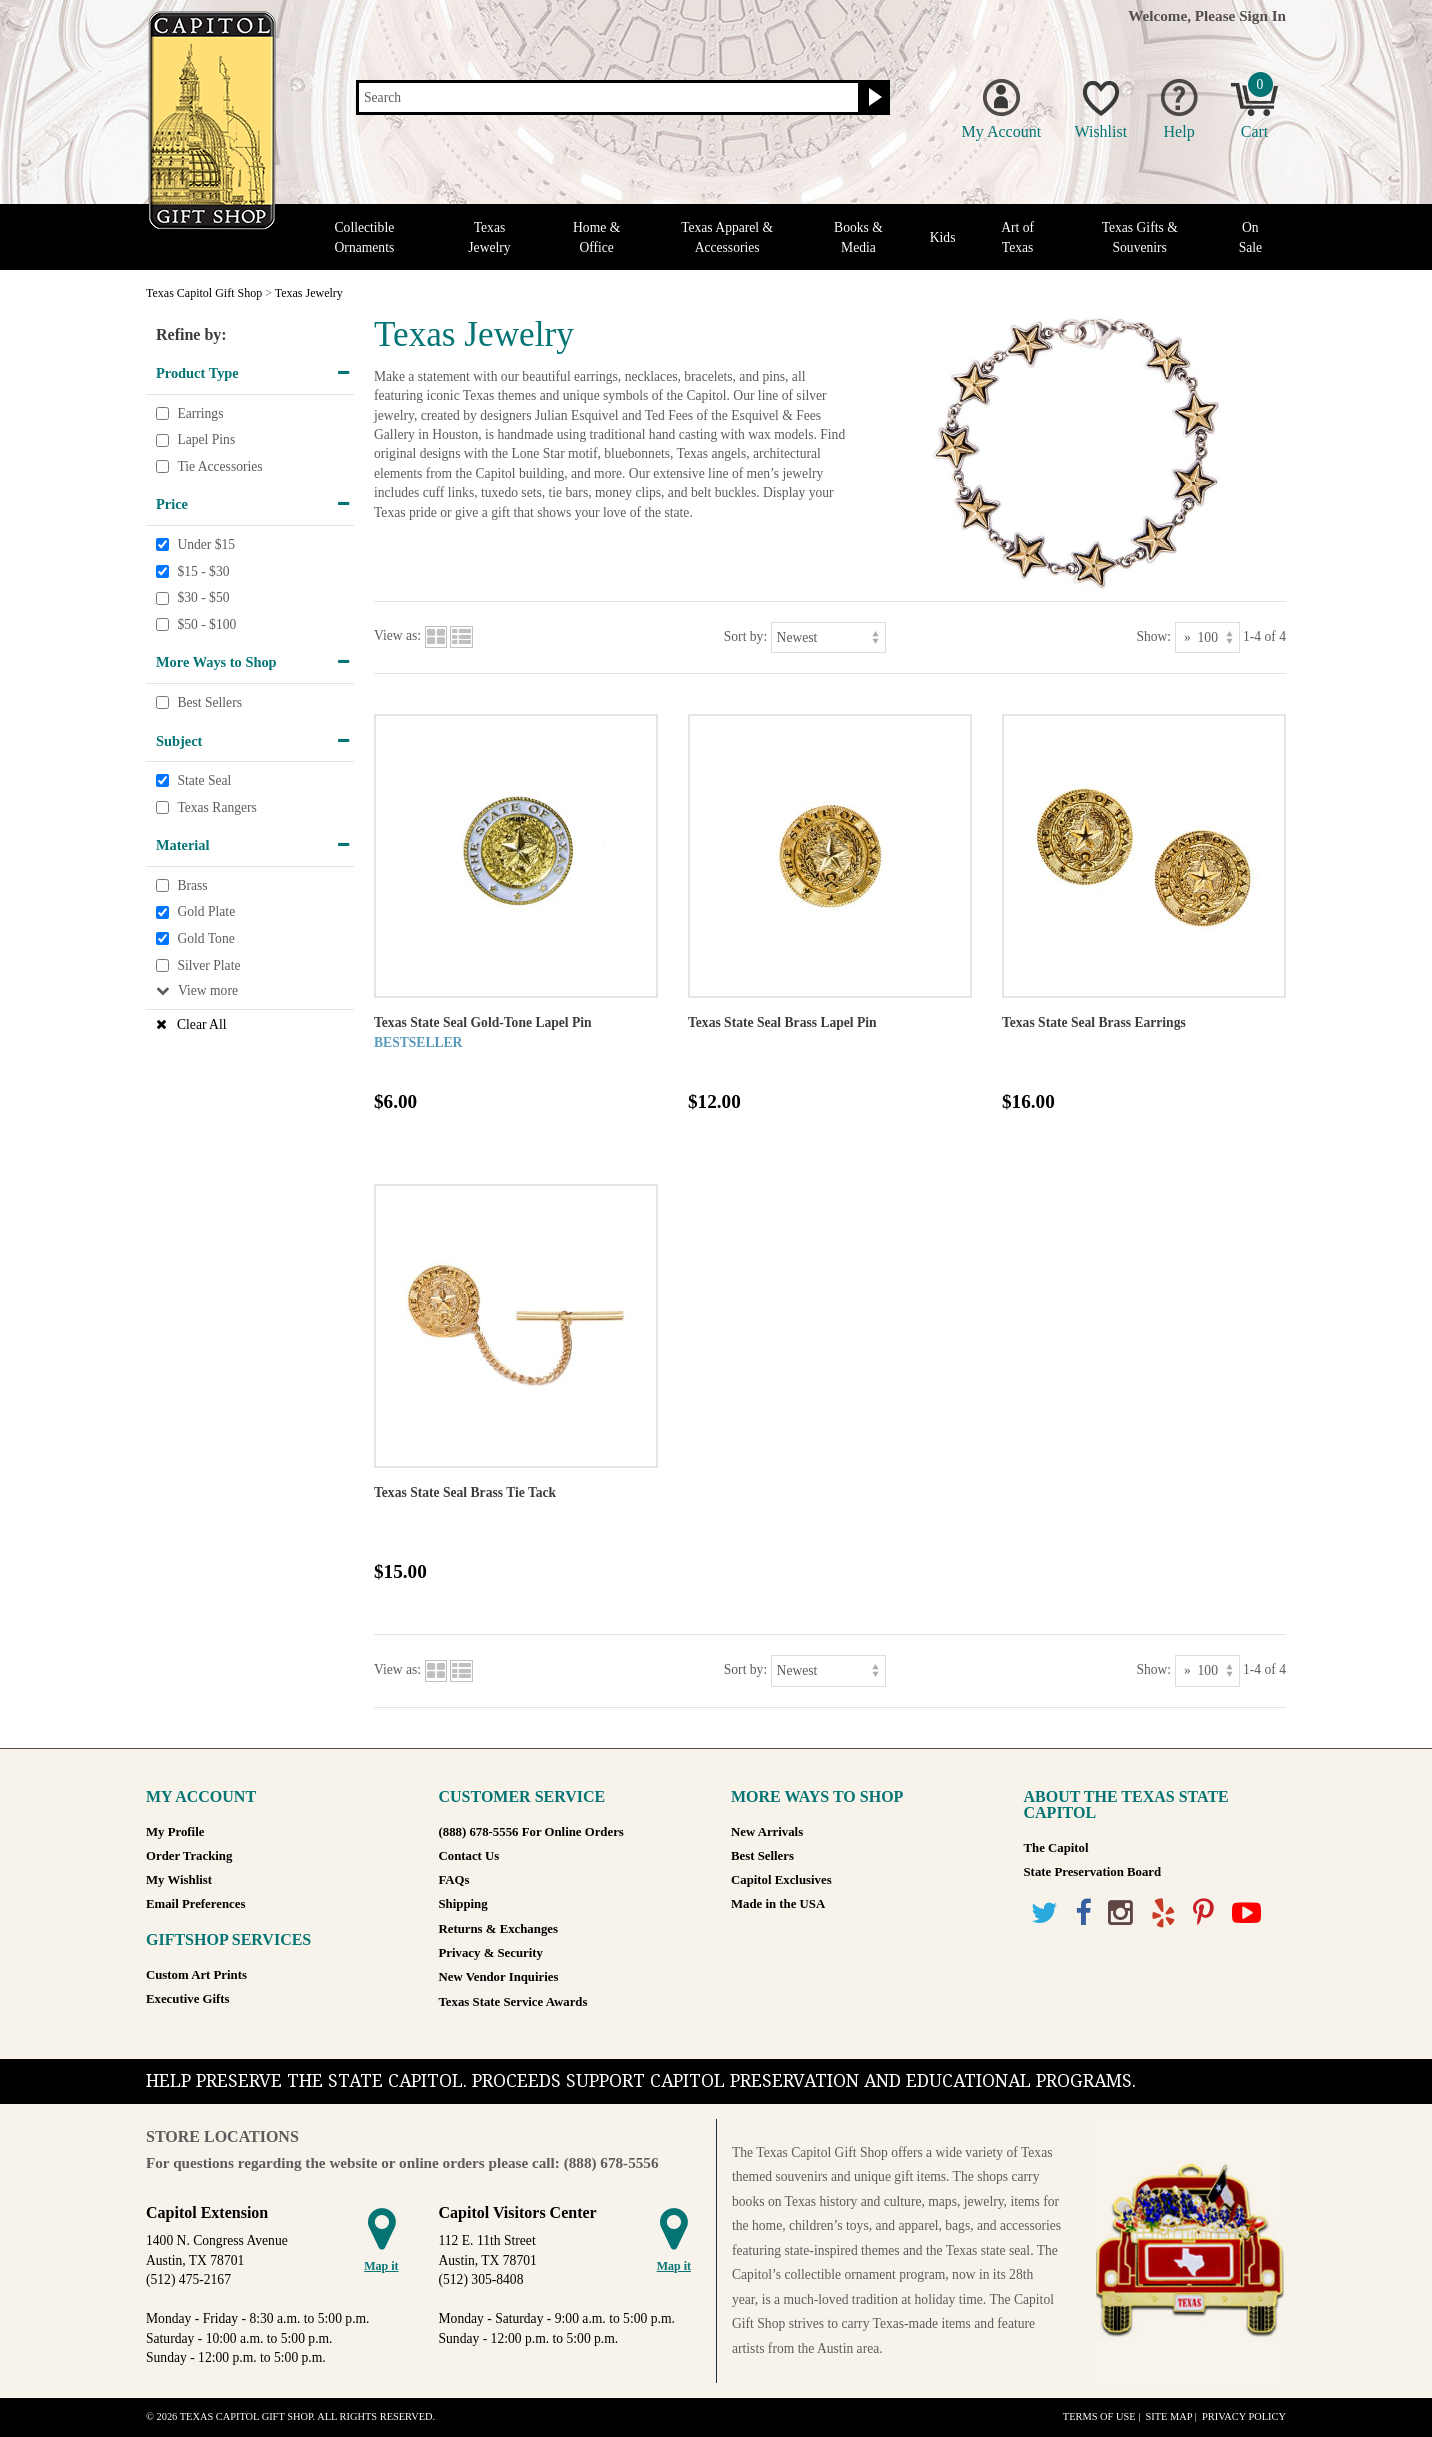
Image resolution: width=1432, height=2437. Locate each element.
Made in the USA (778, 1904)
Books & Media (858, 237)
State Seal (204, 780)
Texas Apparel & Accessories (727, 237)
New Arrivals (767, 1832)
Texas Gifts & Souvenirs (1140, 237)
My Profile (175, 1832)
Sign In (1262, 15)
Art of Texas (1017, 237)
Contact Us (469, 1856)
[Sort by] (828, 637)
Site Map (1168, 2416)
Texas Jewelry (489, 237)
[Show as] (1207, 637)
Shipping (463, 1904)
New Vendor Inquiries (499, 1977)
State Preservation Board (1093, 1872)
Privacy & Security (491, 1953)
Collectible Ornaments (365, 237)
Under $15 (206, 544)
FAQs (454, 1880)
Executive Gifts (188, 1999)
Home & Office (596, 237)
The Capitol (1056, 1848)
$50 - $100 (206, 624)
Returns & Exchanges (498, 1929)
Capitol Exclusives (781, 1880)
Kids (943, 237)
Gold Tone (205, 938)
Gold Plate (206, 912)
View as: (397, 636)
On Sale (1250, 237)
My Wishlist (179, 1880)
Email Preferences (195, 1904)
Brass (192, 885)
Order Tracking (189, 1856)
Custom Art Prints (196, 1975)
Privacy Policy (1244, 2416)
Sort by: (745, 636)
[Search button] (872, 98)
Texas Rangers (216, 807)
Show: (1153, 636)
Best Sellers (209, 702)
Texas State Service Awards (513, 2002)
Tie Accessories (219, 466)
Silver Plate (208, 965)
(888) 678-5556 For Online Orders (531, 1832)
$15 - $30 (203, 571)
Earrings (200, 413)
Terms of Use (1099, 2416)
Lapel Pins (206, 439)
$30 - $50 (203, 597)
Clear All (201, 1024)
